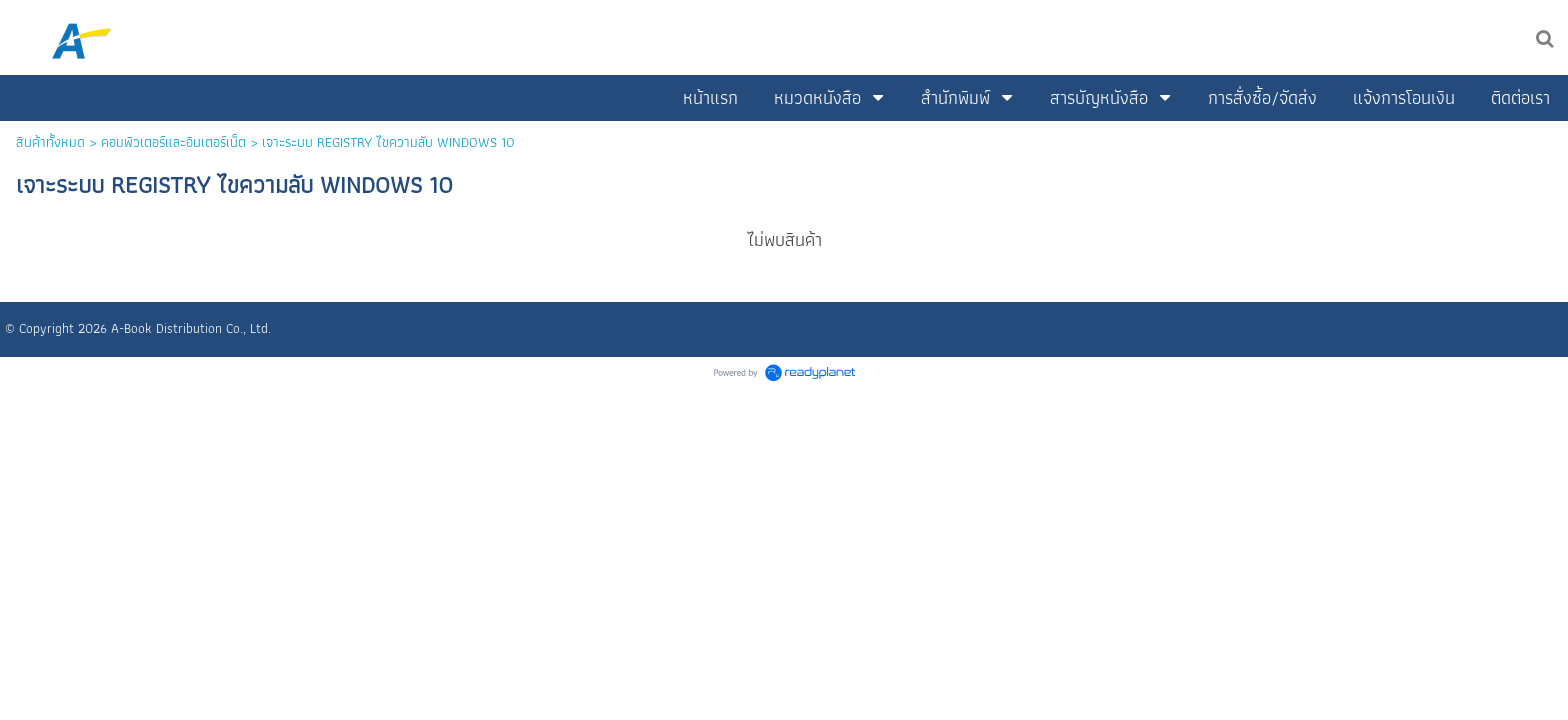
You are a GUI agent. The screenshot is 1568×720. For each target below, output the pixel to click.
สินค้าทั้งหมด (50, 142)
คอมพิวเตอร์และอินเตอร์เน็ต (173, 142)
